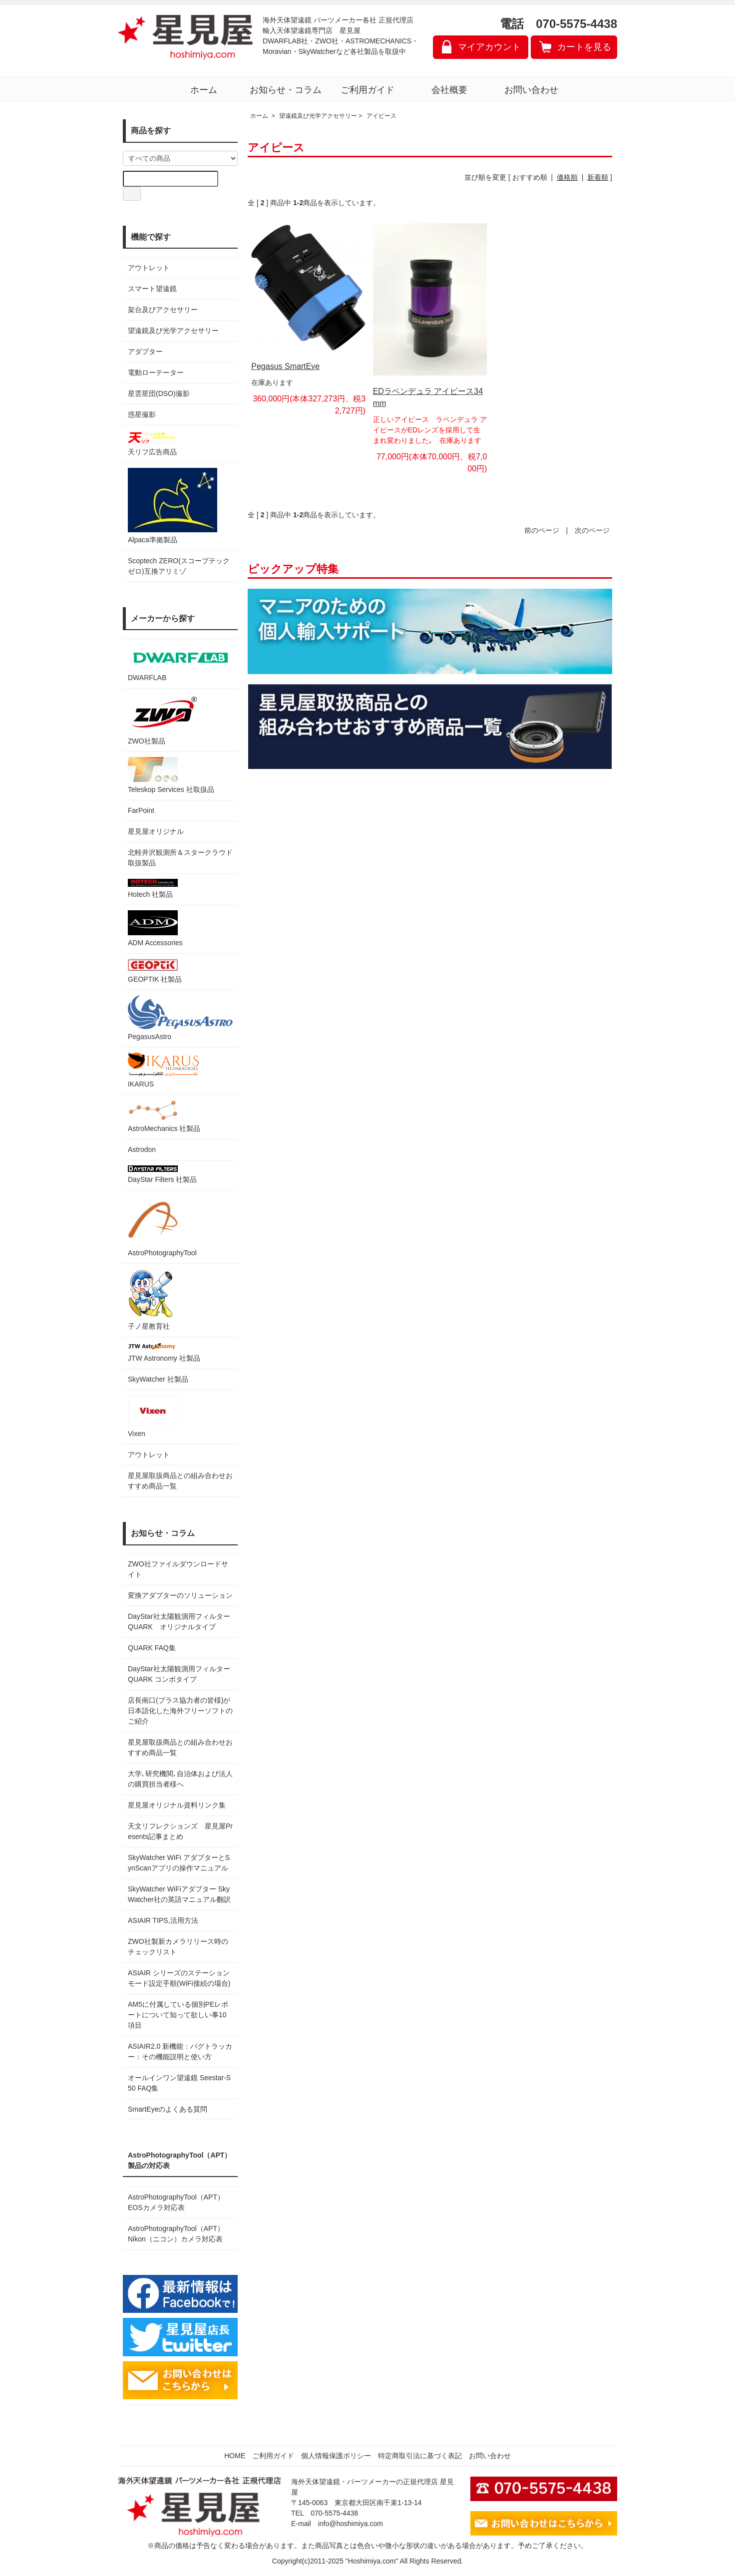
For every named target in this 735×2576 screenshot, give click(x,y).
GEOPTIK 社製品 (155, 971)
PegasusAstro (180, 1018)
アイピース (381, 115)
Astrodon (142, 1149)
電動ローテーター (156, 372)
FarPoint (141, 810)
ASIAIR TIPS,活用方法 (163, 1920)
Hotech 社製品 (153, 888)
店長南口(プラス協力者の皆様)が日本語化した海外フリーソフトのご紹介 (180, 1710)
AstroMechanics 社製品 (164, 1116)
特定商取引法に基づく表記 (420, 2456)
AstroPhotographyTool (162, 1226)
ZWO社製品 (164, 719)
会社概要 (449, 90)
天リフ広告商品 (153, 443)
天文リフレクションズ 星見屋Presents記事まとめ (180, 1831)
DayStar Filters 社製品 (162, 1174)
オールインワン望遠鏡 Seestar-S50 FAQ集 (179, 2083)
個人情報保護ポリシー (336, 2456)
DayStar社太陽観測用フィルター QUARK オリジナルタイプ (180, 1621)
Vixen (153, 1416)
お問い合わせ (531, 90)
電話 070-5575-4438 (558, 23)
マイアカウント (489, 47)
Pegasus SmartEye (285, 366)
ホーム (203, 90)
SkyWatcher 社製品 (158, 1379)
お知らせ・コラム (286, 90)
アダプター (145, 352)
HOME (234, 2456)
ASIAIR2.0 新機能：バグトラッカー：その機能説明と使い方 (180, 2051)
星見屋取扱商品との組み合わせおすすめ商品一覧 (180, 1747)
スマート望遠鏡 (152, 289)
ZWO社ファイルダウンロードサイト (178, 1569)
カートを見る (584, 47)
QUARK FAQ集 (152, 1648)
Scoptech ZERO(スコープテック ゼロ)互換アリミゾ (179, 566)
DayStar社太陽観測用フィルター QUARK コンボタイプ (180, 1674)
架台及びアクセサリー (163, 310)
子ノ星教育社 (150, 1299)
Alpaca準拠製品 (172, 506)
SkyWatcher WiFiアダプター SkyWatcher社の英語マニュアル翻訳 (179, 1894)
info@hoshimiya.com (350, 2524)
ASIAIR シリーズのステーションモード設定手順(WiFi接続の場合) (179, 1978)
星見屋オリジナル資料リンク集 (177, 1805)
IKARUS (163, 1070)
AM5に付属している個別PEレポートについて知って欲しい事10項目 (178, 2014)
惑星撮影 (142, 414)
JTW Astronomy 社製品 (164, 1352)
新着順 (597, 177)
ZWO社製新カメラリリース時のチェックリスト (178, 1946)
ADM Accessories (155, 928)
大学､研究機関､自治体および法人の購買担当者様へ (180, 1779)
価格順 (567, 177)
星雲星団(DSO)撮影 (159, 393)
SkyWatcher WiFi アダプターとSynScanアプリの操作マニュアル (179, 1862)
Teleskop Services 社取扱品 (171, 775)
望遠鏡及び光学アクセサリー (173, 331)
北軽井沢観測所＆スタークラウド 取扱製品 (180, 857)
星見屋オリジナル (156, 831)
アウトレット (149, 268)
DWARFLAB (180, 663)
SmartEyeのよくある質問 (167, 2109)
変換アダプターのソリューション (180, 1595)
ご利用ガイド (367, 90)
